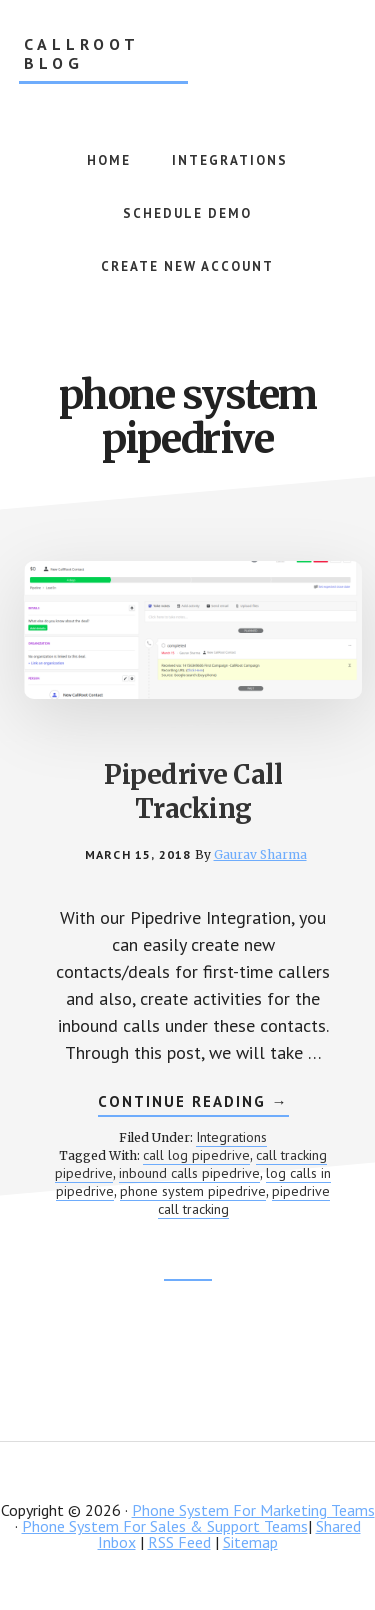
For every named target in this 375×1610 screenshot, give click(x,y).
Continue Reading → (193, 1104)
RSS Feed (179, 1542)
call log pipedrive (196, 1155)
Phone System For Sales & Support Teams (165, 1526)
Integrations (231, 1137)
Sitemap (250, 1542)
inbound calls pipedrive (189, 1173)
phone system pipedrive (193, 1191)
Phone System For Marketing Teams (253, 1510)
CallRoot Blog (82, 54)
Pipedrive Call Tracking (193, 791)
